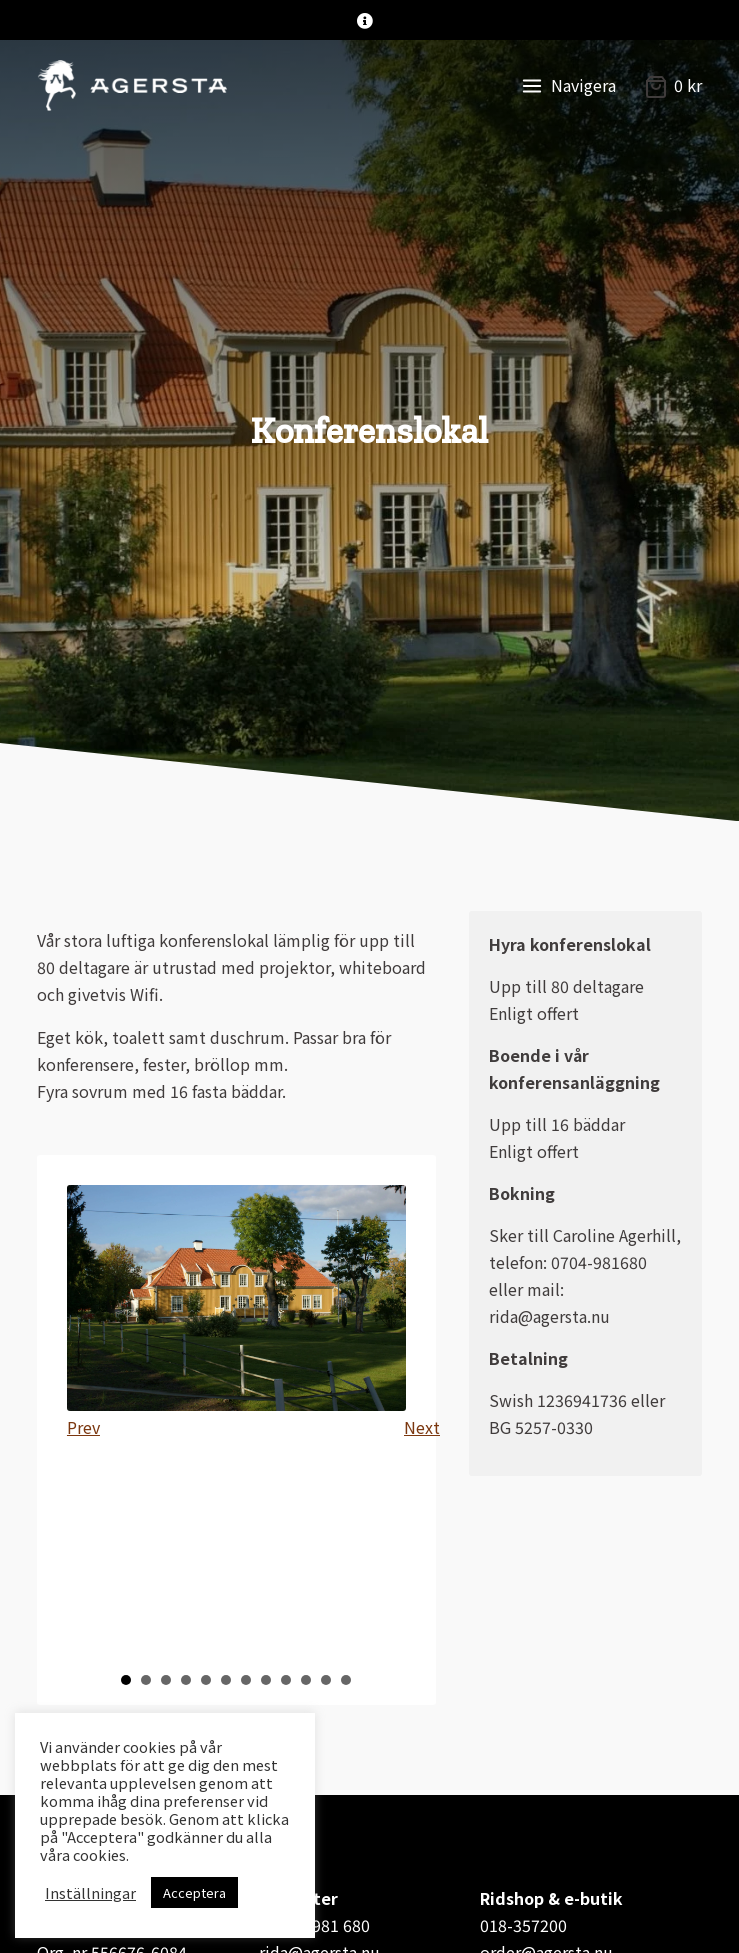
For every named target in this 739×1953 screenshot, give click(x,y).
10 (306, 1680)
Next (420, 1427)
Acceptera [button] (194, 1892)
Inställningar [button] (90, 1893)
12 (346, 1680)
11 (326, 1680)
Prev (83, 1427)
